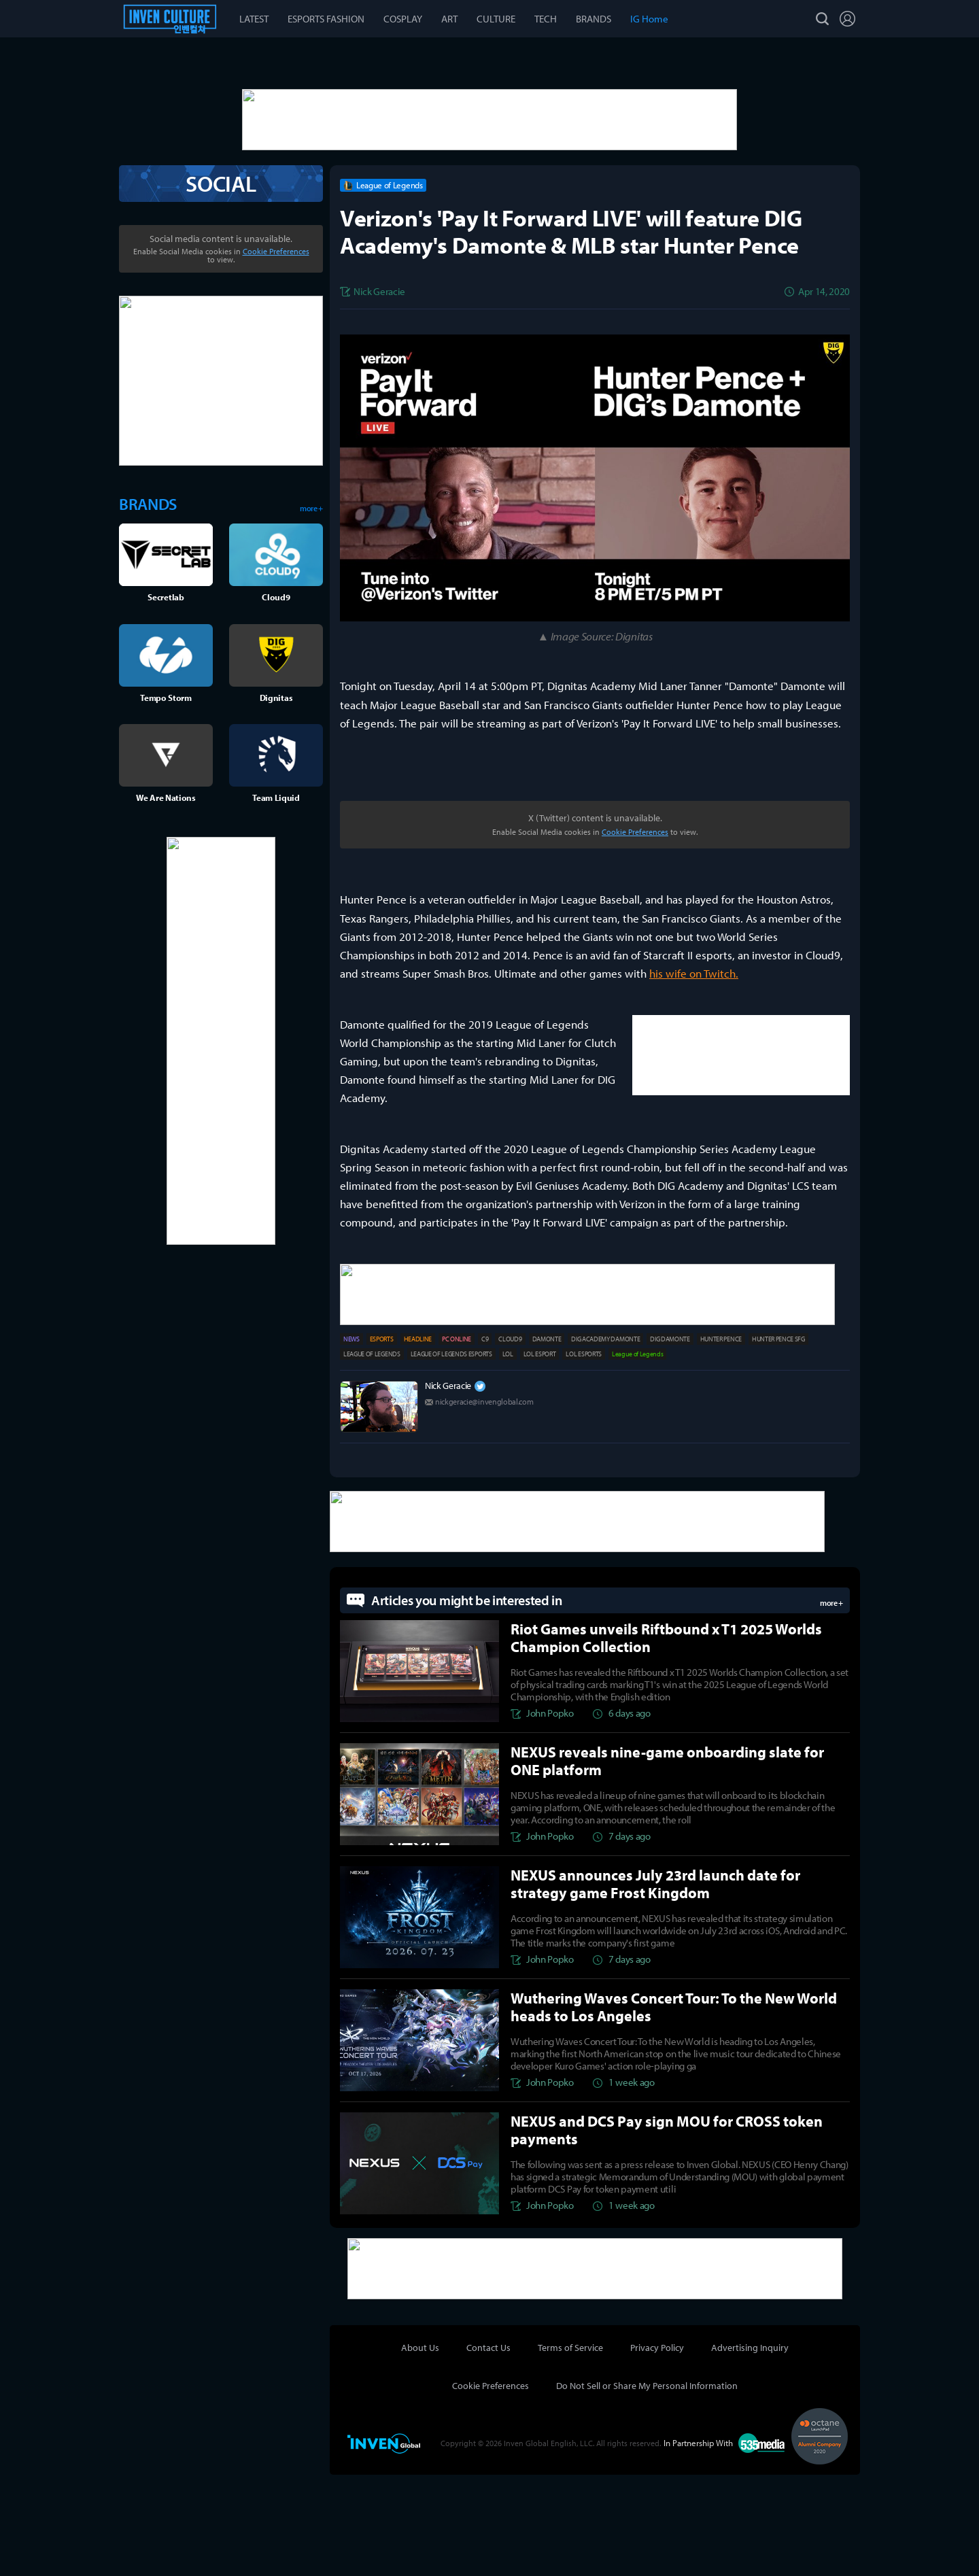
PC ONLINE (456, 1443)
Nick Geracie (448, 1490)
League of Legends (638, 1458)
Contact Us (488, 2449)
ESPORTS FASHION (326, 18)
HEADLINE (418, 1443)
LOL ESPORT (539, 1458)
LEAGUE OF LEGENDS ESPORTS (451, 1458)
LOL (507, 1458)
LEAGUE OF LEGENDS (371, 1458)
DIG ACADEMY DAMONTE (605, 1443)
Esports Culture (170, 18)
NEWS (351, 1443)
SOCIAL (221, 291)
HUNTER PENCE (721, 1443)
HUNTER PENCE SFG (778, 1443)
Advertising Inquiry (750, 2449)
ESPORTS (382, 1443)
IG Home (649, 18)
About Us (420, 2449)
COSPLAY (402, 18)
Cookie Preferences (635, 939)
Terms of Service (570, 2449)
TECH (545, 18)
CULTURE (496, 18)
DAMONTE (547, 1443)
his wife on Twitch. (693, 1081)
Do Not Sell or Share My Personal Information (647, 2487)
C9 (484, 1443)
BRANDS (593, 18)
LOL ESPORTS (583, 1458)
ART (449, 18)
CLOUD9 (509, 1443)
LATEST (254, 18)
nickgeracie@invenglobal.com (484, 1506)
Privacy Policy (657, 2449)
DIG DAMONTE (669, 1443)
